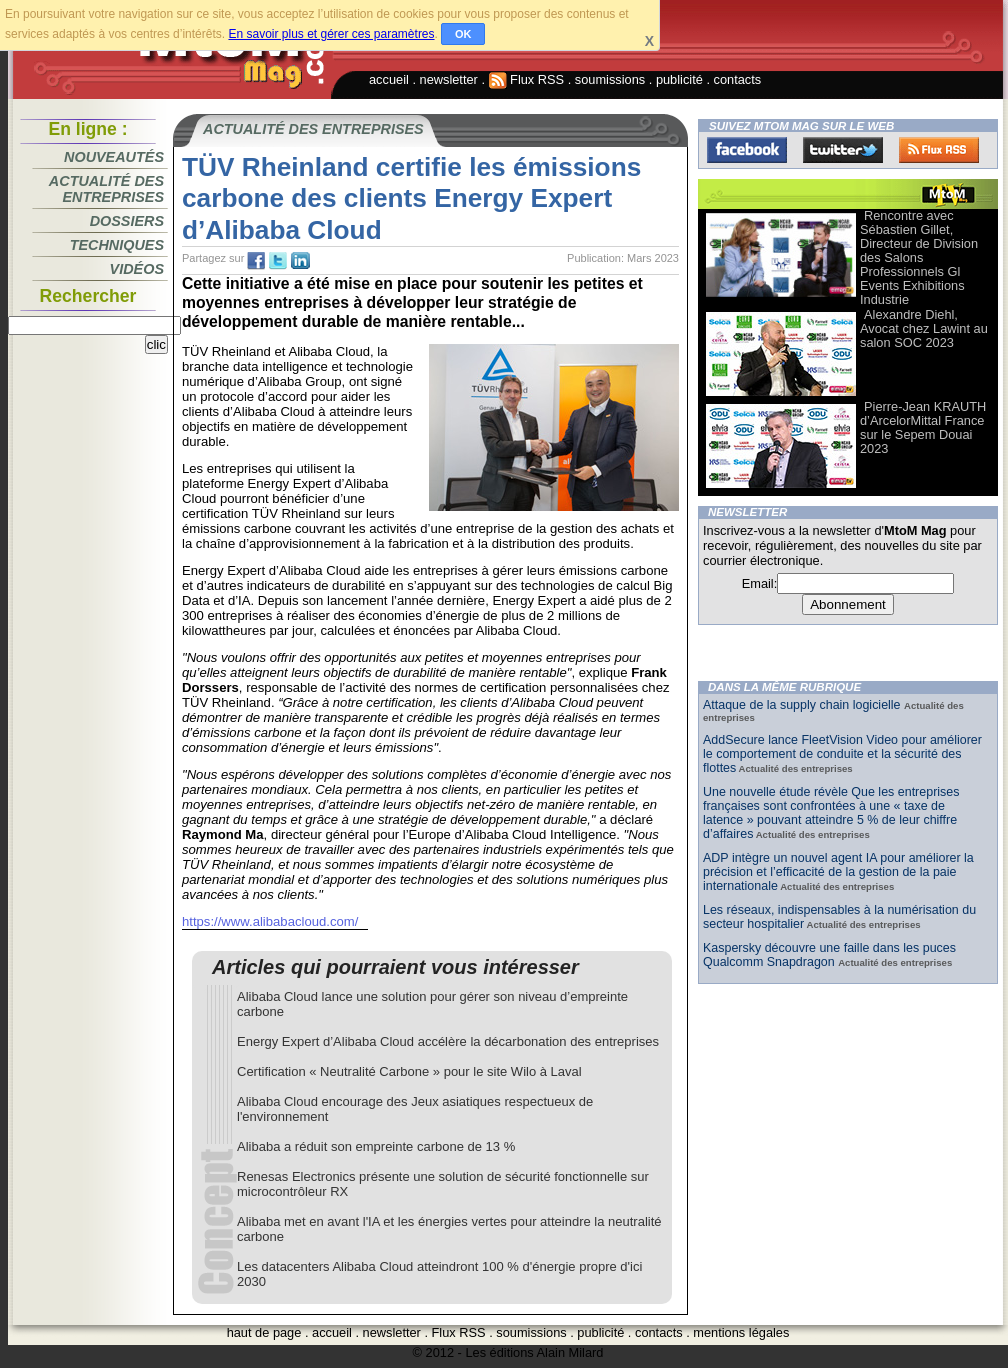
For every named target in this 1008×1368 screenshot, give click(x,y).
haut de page (264, 1332)
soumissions (610, 79)
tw (278, 261)
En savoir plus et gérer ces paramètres (331, 34)
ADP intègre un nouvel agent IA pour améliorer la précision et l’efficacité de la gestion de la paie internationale (838, 872)
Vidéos (137, 269)
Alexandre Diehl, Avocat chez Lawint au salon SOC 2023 (924, 328)
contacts (738, 79)
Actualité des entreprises (106, 189)
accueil (389, 79)
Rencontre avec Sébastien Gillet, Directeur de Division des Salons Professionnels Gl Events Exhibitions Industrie (919, 257)
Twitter (843, 150)
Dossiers (127, 221)
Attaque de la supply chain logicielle (803, 705)
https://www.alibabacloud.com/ (270, 921)
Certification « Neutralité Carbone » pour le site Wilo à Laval (409, 1071)
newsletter (449, 79)
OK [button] (463, 34)
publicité (679, 79)
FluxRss (939, 150)
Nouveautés (114, 157)
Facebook (747, 150)
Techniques (117, 245)
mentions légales (741, 1332)
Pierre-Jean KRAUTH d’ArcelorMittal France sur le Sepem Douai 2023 (923, 427)
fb (256, 261)
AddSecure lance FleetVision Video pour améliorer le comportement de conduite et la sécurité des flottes (842, 754)
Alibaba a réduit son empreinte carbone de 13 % (376, 1146)
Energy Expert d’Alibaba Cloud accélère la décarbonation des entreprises (448, 1041)
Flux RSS (527, 79)
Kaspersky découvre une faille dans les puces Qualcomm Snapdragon (829, 955)
